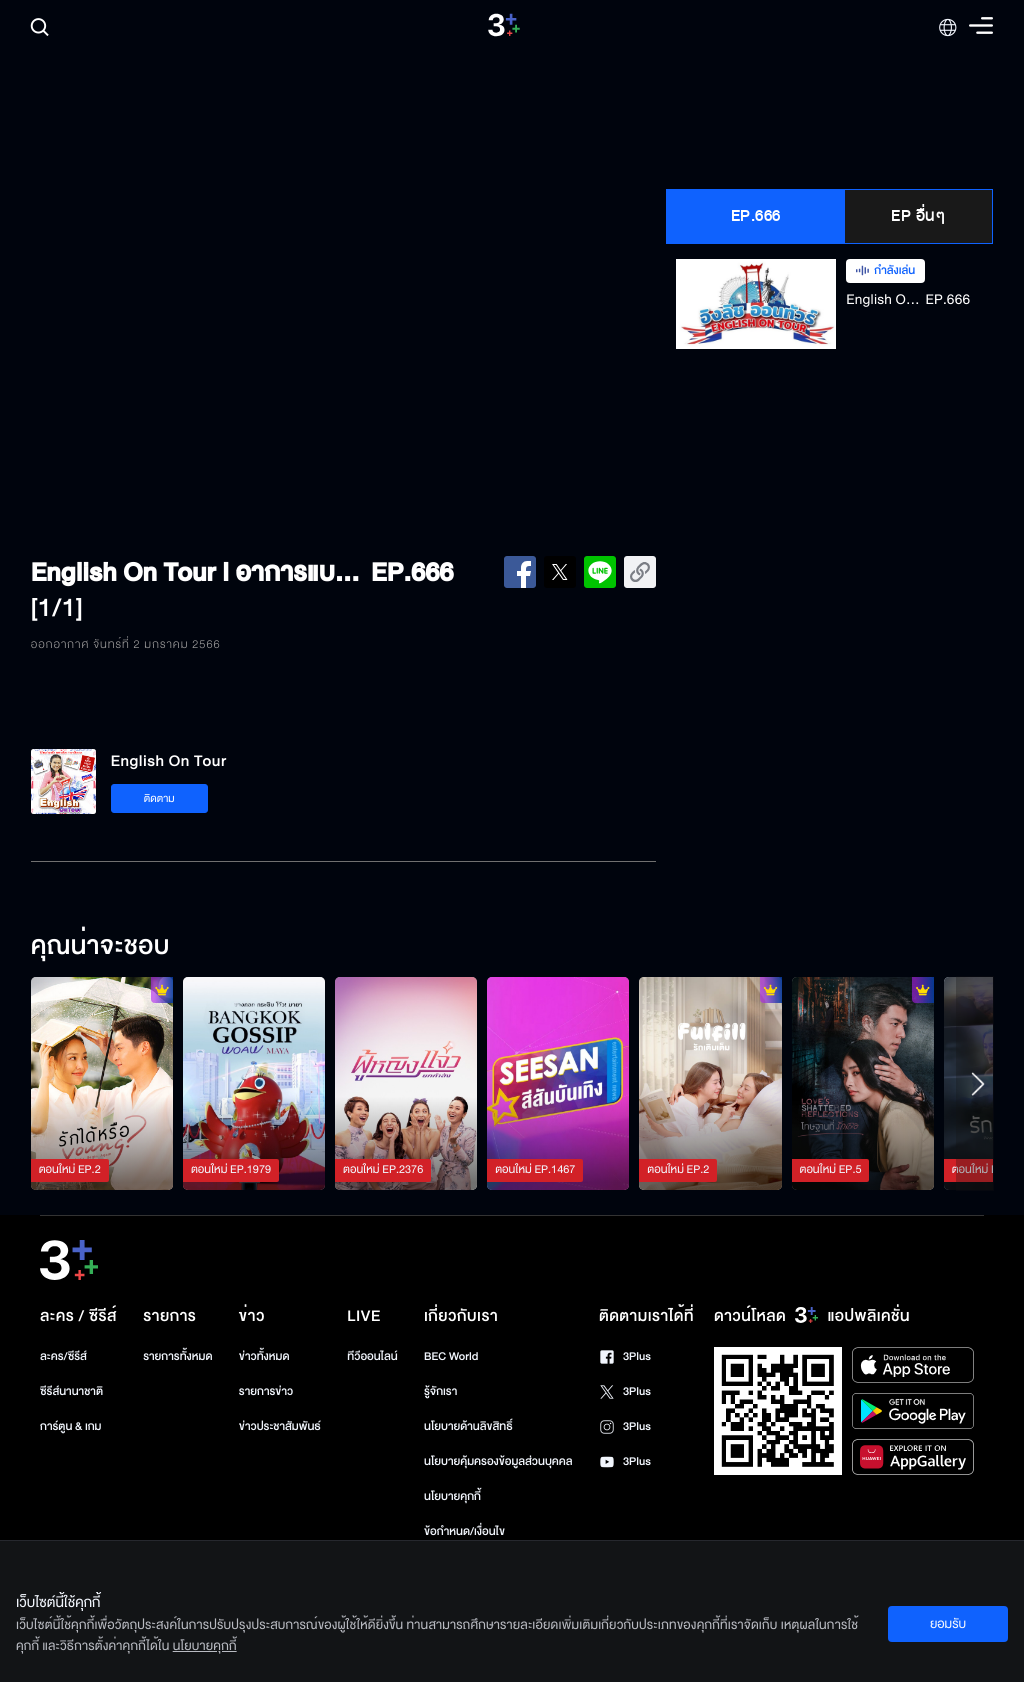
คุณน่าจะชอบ (100, 947)
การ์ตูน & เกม (71, 1426)
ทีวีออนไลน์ (372, 1356)
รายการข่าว (266, 1391)
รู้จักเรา (440, 1391)
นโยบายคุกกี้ (452, 1496)
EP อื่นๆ (918, 216)
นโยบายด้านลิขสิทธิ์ (468, 1426)
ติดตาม (159, 798)
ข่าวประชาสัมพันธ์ (280, 1426)
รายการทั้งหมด (177, 1356)
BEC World (451, 1356)
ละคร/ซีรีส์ (63, 1356)
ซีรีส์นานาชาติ (71, 1391)
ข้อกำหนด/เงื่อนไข (464, 1531)
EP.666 (756, 216)
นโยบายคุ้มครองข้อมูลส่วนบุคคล (498, 1461)
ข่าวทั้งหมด (264, 1356)
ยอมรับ (948, 1624)
